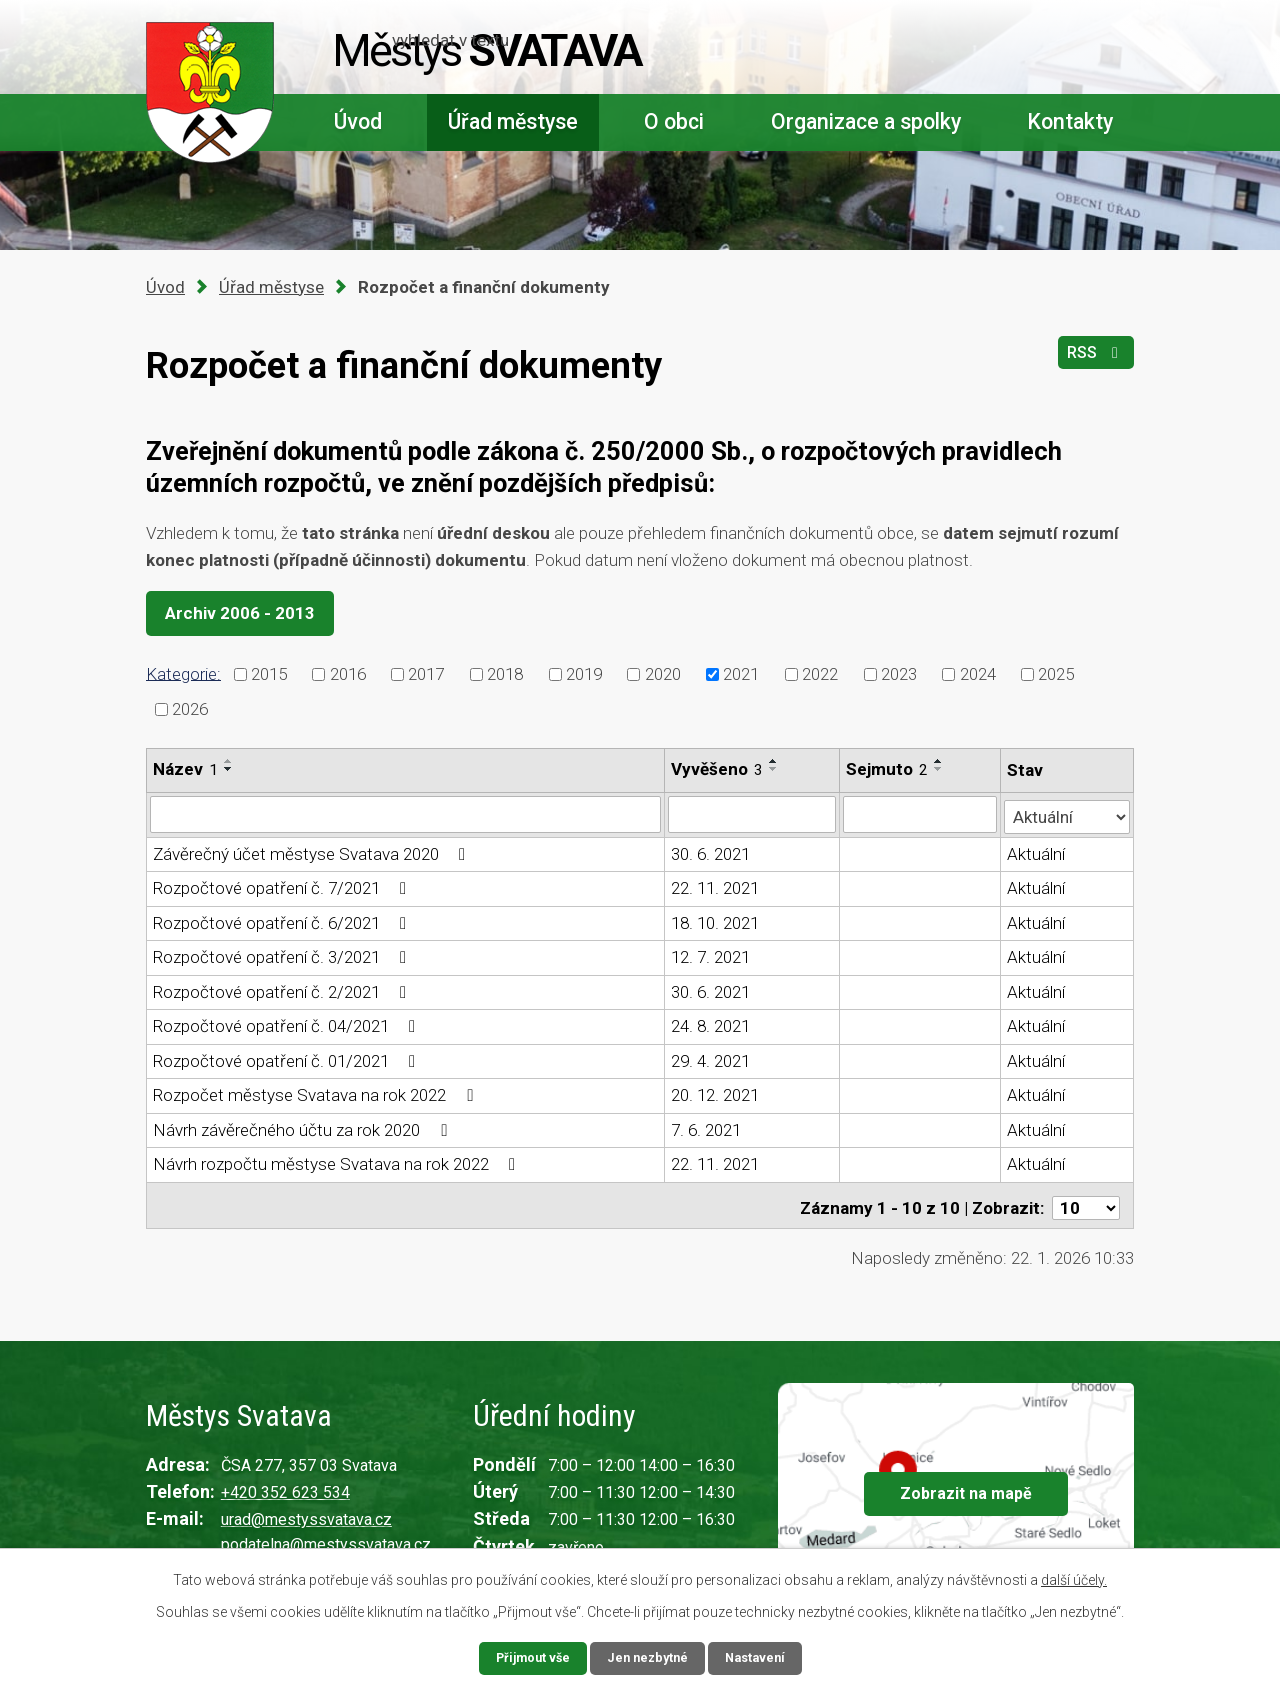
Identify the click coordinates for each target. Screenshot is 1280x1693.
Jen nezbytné (648, 1657)
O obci (674, 121)
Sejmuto (888, 769)
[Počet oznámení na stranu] (1086, 1201)
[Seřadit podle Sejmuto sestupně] (940, 769)
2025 (1056, 674)
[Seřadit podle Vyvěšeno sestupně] (775, 769)
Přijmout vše (526, 1657)
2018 (505, 674)
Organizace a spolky (866, 121)
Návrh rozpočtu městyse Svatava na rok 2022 (338, 1162)
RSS (1092, 361)
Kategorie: (183, 673)
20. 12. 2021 (716, 1093)
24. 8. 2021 (711, 1024)
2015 (269, 674)
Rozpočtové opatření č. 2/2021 (283, 990)
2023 (899, 674)
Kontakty (1070, 121)
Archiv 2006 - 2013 (247, 613)
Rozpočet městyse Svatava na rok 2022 (316, 1093)
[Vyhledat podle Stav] (1067, 812)
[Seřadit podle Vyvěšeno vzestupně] (775, 761)
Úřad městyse (513, 121)
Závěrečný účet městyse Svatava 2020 (313, 852)
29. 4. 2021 (711, 1059)
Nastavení (762, 1657)
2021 (741, 674)
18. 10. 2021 (716, 921)
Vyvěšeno (718, 769)
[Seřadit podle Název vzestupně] (229, 761)
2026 (190, 709)
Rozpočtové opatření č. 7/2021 (283, 886)
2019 (584, 674)
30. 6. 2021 (711, 852)
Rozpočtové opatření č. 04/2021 (288, 1024)
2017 (426, 674)
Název (185, 769)
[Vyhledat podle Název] (406, 814)
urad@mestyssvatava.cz (306, 1513)
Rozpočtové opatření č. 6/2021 (283, 921)
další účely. (1074, 1578)
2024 (978, 674)
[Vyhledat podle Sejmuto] (921, 814)
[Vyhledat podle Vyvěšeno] (753, 814)
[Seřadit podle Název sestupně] (229, 769)
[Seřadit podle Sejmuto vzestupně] (940, 761)
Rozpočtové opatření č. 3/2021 (283, 955)
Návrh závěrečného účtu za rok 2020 (303, 1128)
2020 (663, 674)
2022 (820, 674)
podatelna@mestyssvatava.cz (326, 1537)
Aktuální (1037, 852)
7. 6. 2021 (707, 1128)
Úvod (358, 121)
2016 (348, 674)
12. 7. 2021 (711, 955)
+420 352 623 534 (285, 1486)
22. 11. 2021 (716, 886)
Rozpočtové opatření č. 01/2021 (288, 1059)
